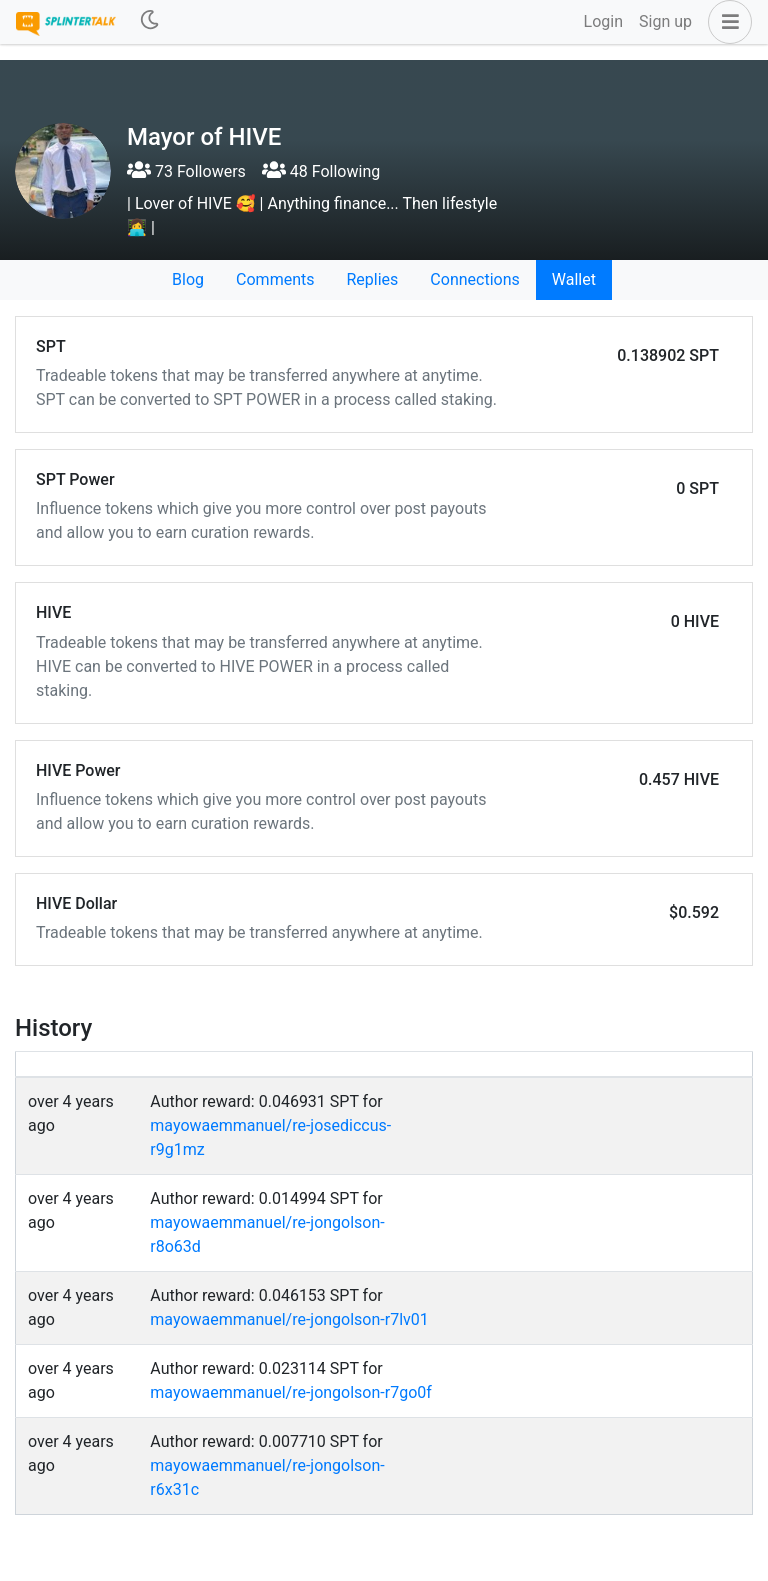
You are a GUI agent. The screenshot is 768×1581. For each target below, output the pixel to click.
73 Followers (186, 171)
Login (603, 21)
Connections (474, 279)
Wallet (574, 279)
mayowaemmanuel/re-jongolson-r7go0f (291, 1392)
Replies (372, 279)
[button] (726, 22)
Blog (188, 279)
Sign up (665, 21)
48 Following (321, 171)
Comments (275, 279)
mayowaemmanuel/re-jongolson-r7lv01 (289, 1319)
